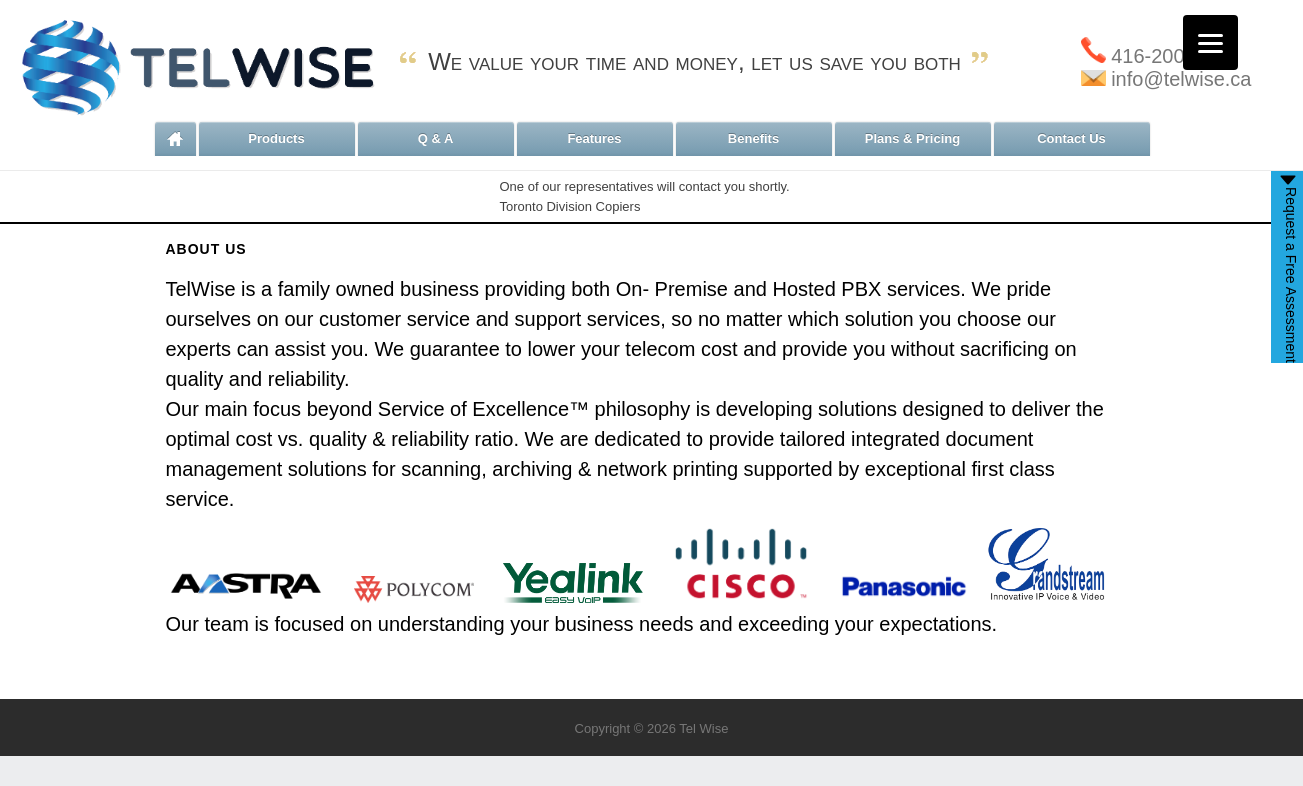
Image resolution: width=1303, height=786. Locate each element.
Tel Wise (703, 728)
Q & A (436, 138)
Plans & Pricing (912, 138)
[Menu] (1210, 42)
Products (276, 138)
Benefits (753, 138)
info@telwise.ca (1166, 79)
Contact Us (1071, 138)
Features (594, 138)
